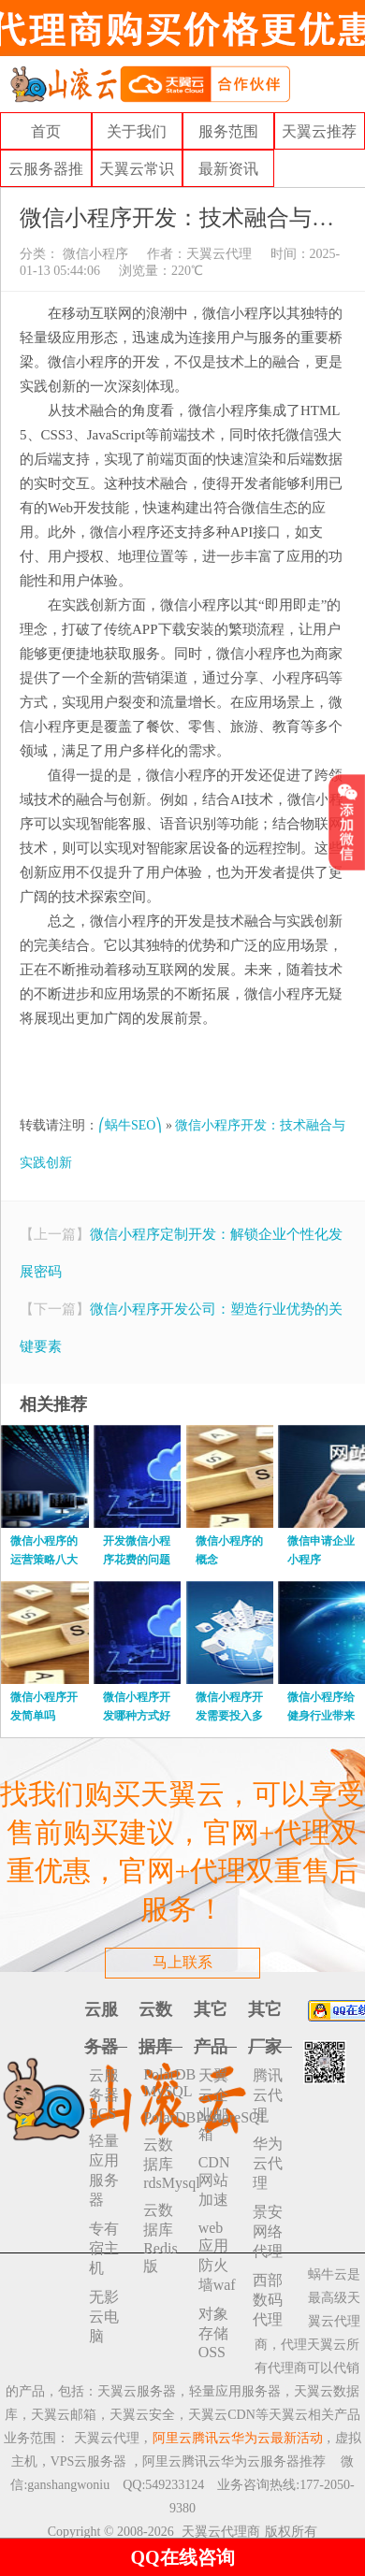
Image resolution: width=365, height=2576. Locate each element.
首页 (46, 131)
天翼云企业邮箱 (213, 2104)
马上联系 (182, 1962)
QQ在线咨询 (182, 2557)
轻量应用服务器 (104, 2170)
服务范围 (228, 131)
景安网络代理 (268, 2231)
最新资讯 (228, 169)
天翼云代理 (219, 254)
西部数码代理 (268, 2299)
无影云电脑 (104, 2316)
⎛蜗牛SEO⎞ (130, 1125)
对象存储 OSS (213, 2333)
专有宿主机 (104, 2248)
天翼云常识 (136, 169)
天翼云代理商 (221, 2532)
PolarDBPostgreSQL (162, 2117)
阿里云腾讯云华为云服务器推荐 (234, 2461)
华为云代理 (268, 2163)
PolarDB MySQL (162, 2082)
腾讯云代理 (268, 2095)
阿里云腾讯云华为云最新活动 (238, 2438)
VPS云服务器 (89, 2461)
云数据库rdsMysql (162, 2164)
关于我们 (137, 131)
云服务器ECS (104, 2094)
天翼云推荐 (319, 131)
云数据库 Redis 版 (160, 2238)
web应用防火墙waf (217, 2256)
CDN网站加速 (214, 2181)
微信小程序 (93, 254)
